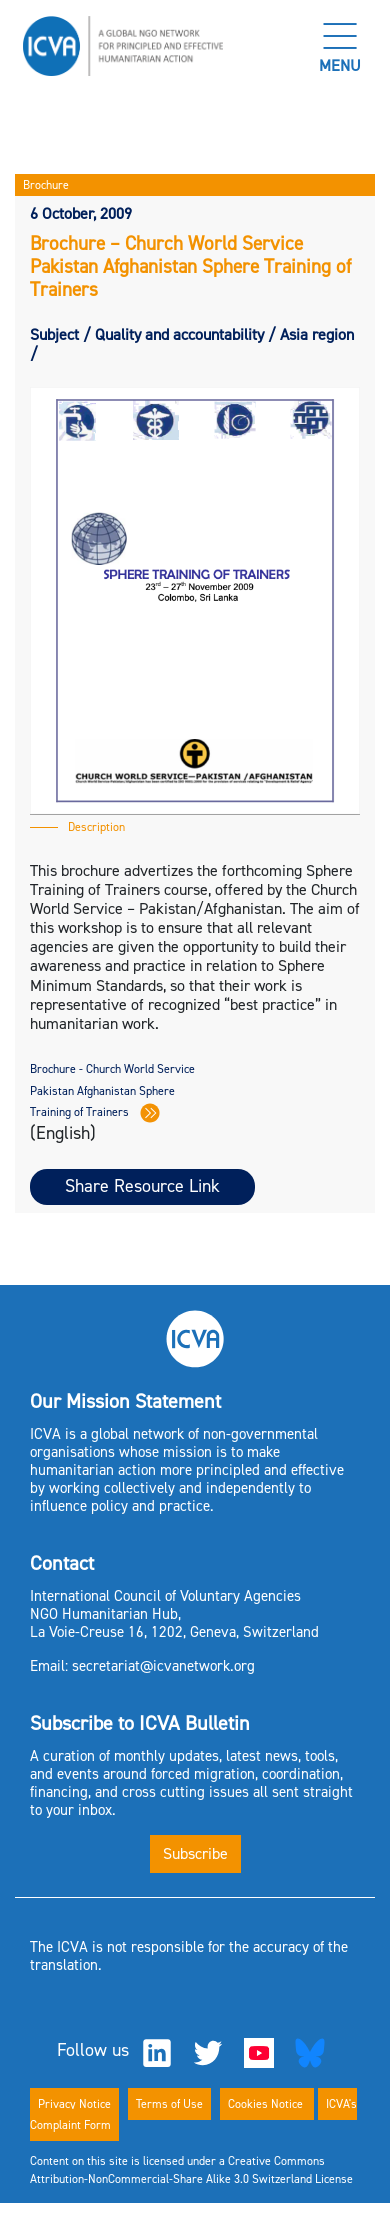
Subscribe (195, 1853)
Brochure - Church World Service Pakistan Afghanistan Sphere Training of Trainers (112, 1090)
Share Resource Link (142, 1186)
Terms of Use (169, 2104)
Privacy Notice (74, 2104)
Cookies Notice (267, 2104)
